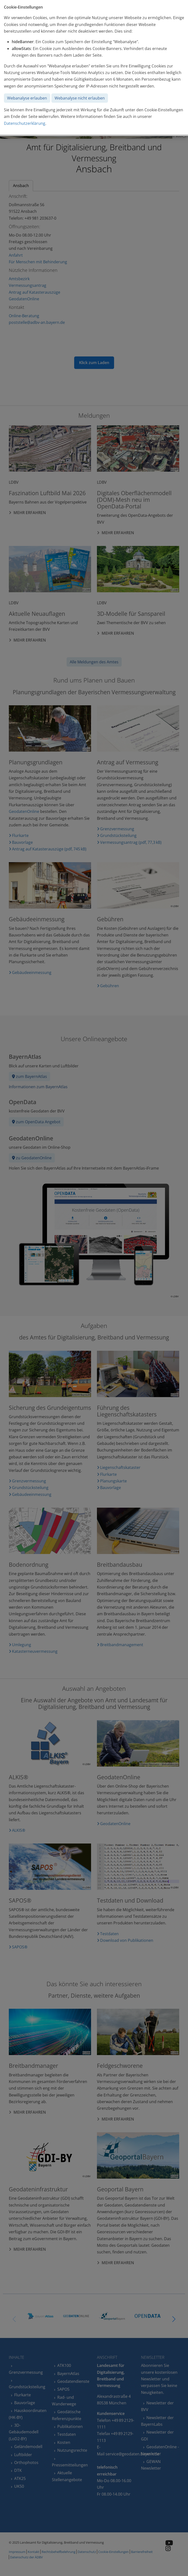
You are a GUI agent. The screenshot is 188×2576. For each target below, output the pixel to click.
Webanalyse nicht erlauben (80, 98)
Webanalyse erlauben (27, 98)
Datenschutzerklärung (24, 123)
